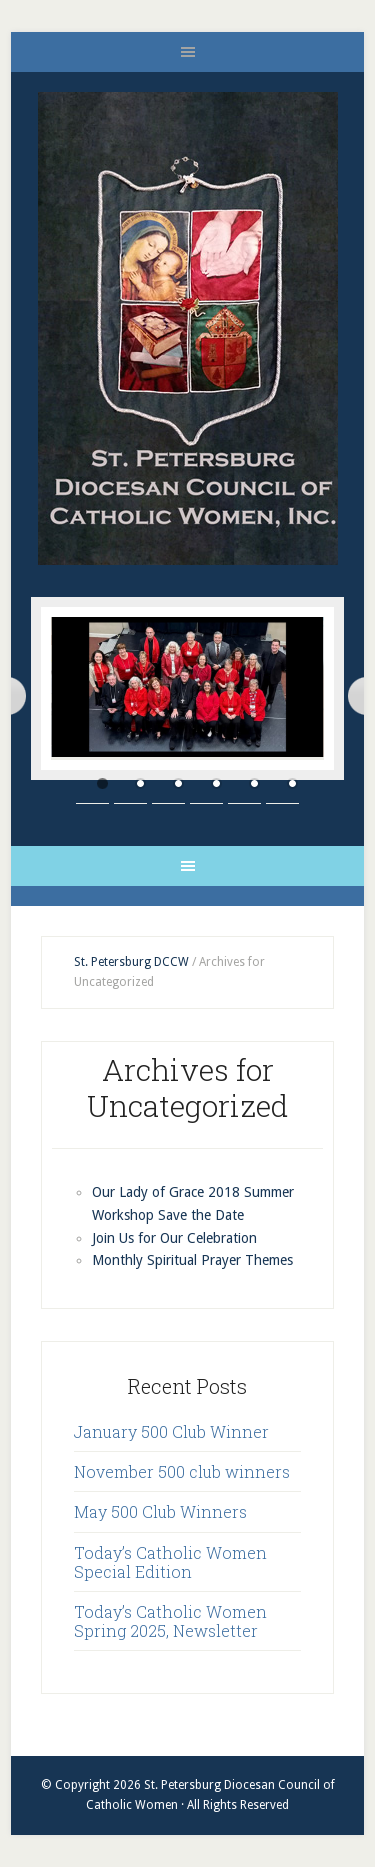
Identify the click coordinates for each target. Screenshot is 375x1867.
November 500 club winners (182, 1471)
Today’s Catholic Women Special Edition (170, 1562)
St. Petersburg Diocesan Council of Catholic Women (187, 328)
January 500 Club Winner (171, 1431)
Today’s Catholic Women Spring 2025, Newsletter (170, 1621)
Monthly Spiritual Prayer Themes (192, 1260)
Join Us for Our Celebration (174, 1238)
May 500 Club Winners (160, 1511)
